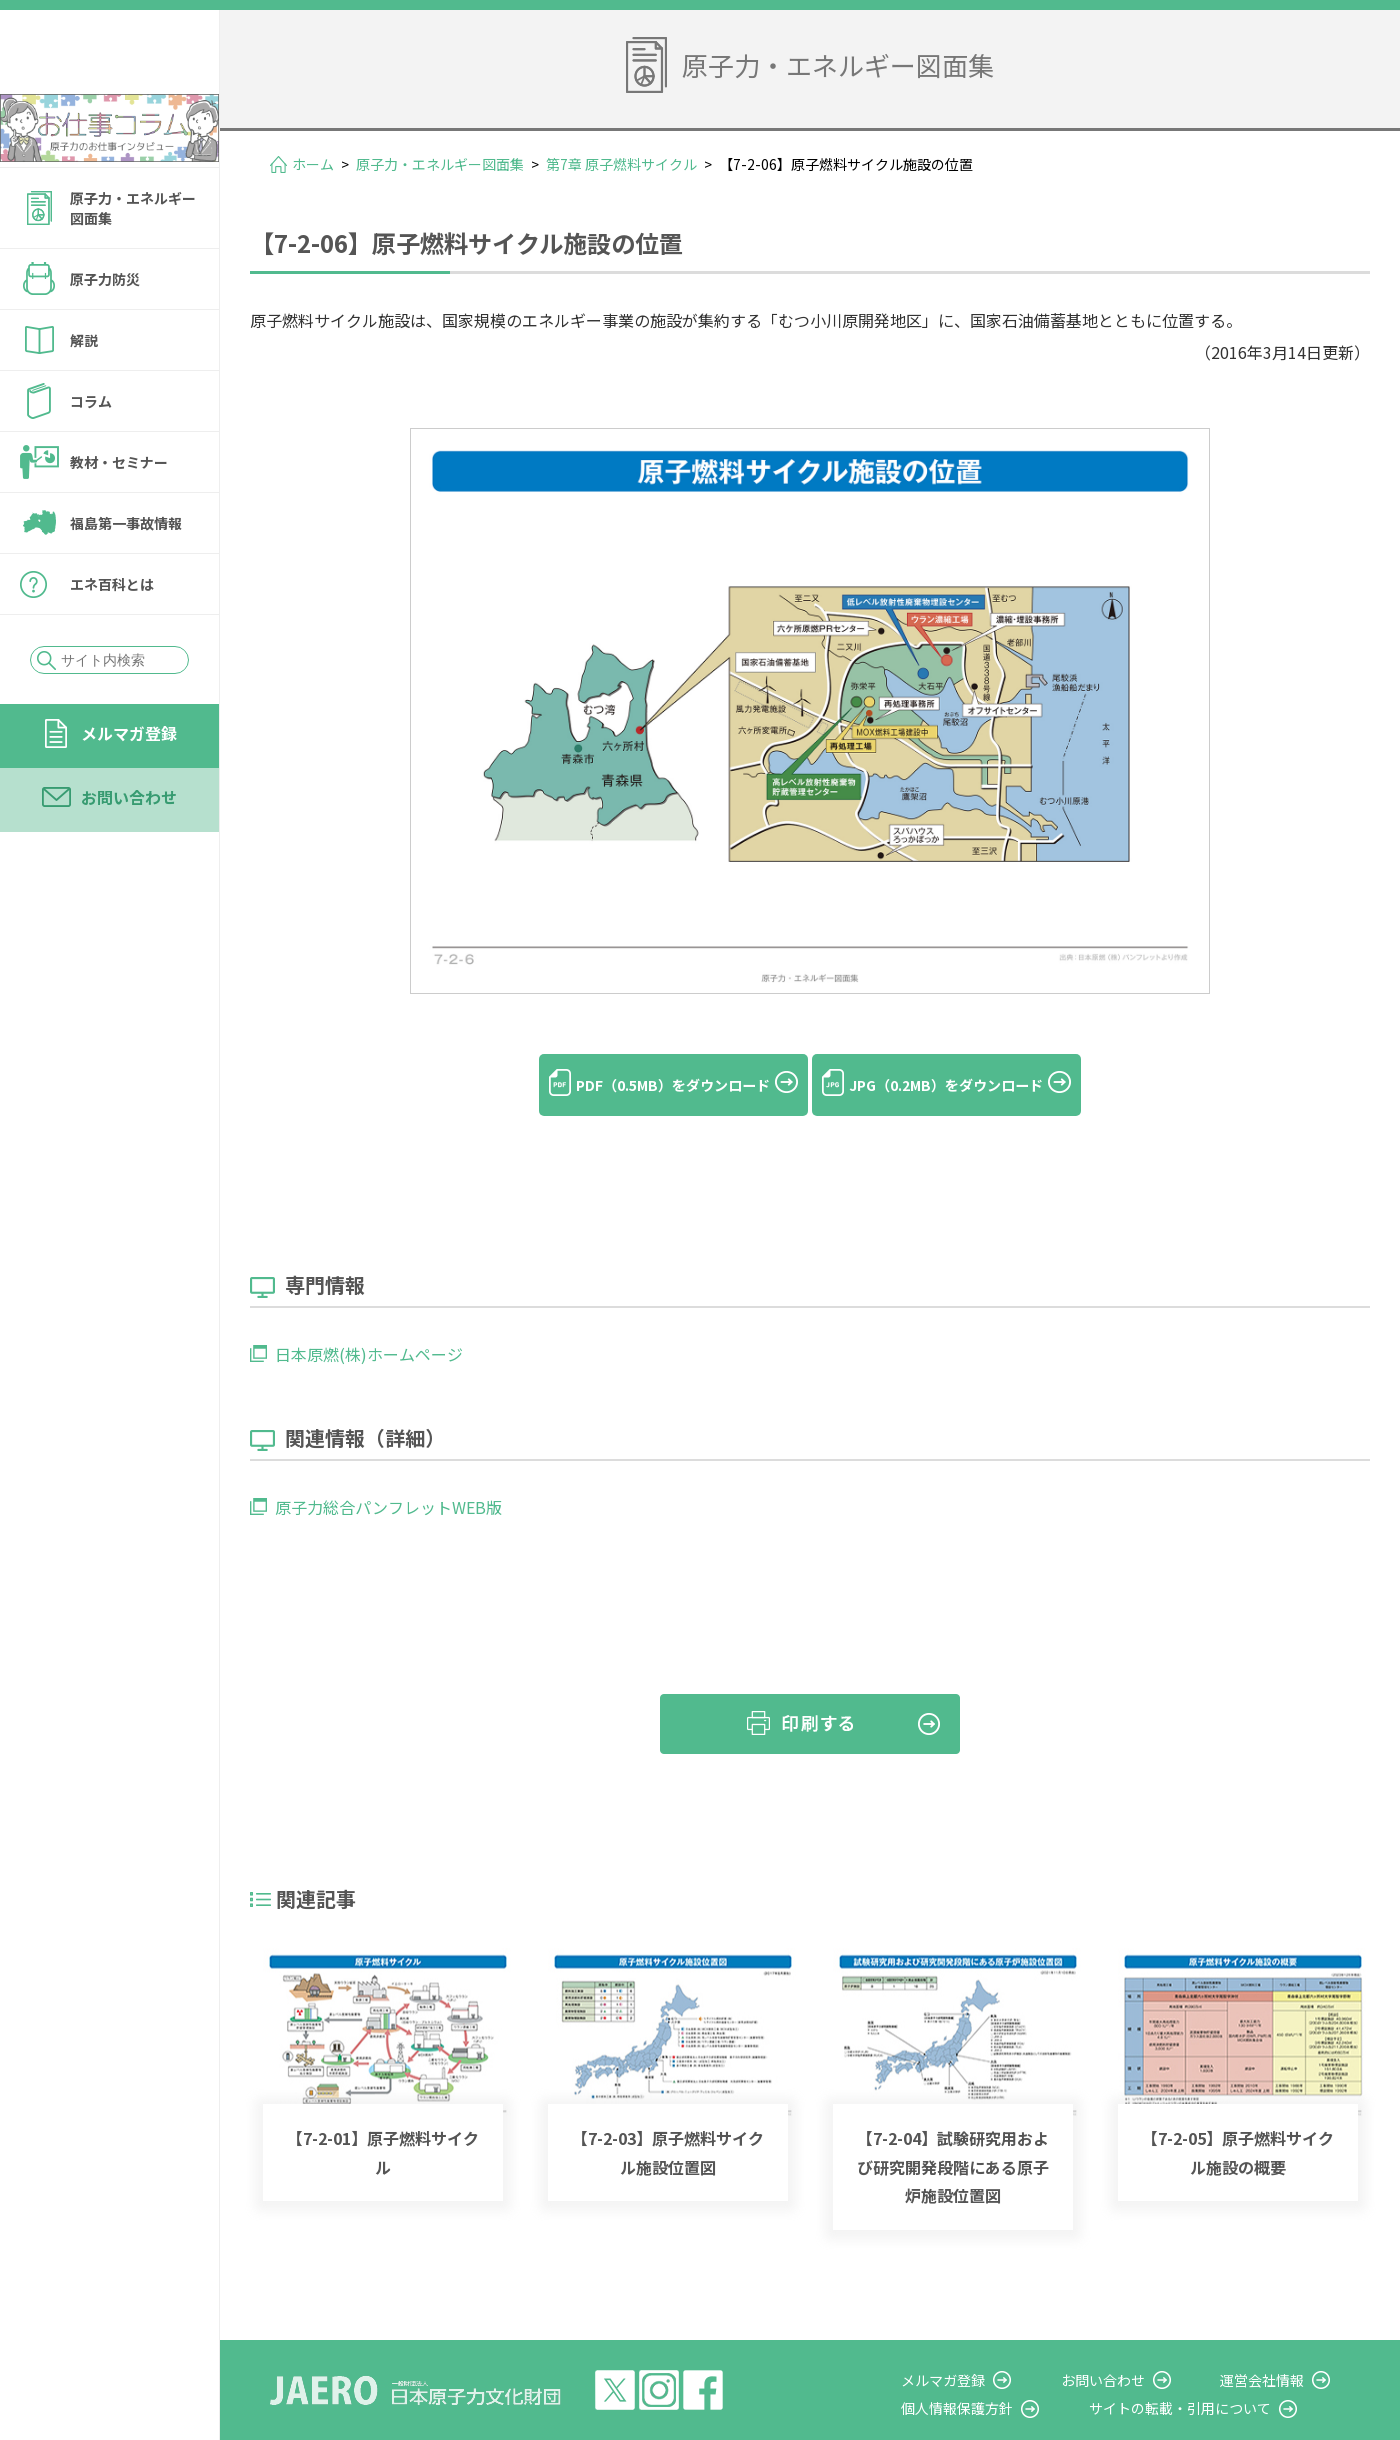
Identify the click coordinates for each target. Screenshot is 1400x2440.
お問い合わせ (129, 851)
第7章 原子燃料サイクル (621, 164)
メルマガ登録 (129, 787)
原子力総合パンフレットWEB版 (388, 1474)
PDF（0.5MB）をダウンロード (649, 1085)
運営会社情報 (1282, 2347)
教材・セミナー (119, 516)
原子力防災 (105, 333)
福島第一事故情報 (126, 577)
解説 (84, 394)
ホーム (313, 164)
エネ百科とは (112, 638)
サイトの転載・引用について (1219, 2375)
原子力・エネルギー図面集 (133, 262)
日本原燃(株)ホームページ (369, 1321)
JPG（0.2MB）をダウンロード (969, 1085)
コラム (91, 455)
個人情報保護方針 (1016, 2375)
